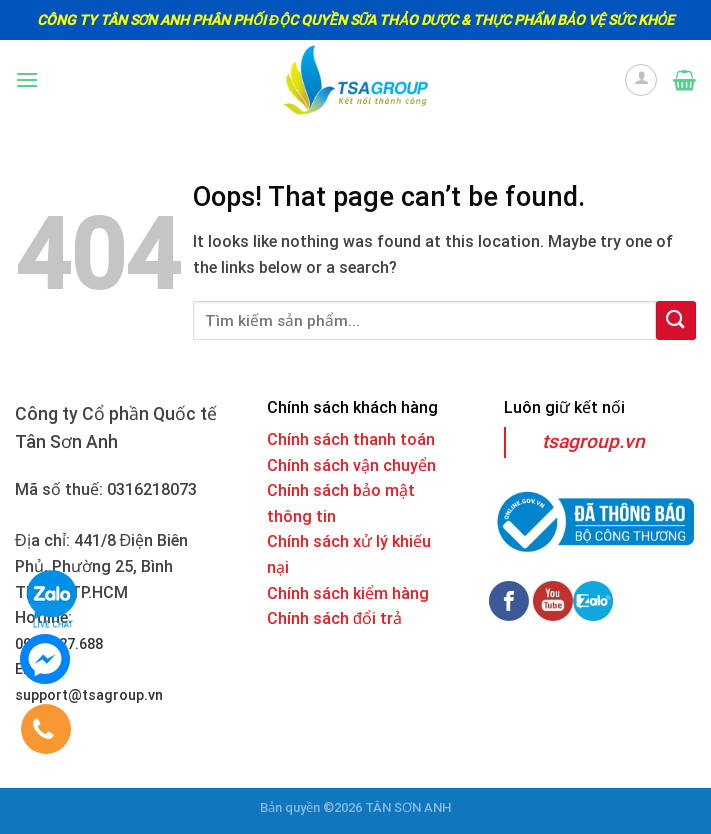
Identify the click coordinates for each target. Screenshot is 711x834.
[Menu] (27, 79)
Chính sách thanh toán (351, 439)
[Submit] (676, 320)
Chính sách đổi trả (334, 618)
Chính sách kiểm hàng (348, 593)
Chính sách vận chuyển (351, 465)
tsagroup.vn (593, 441)
